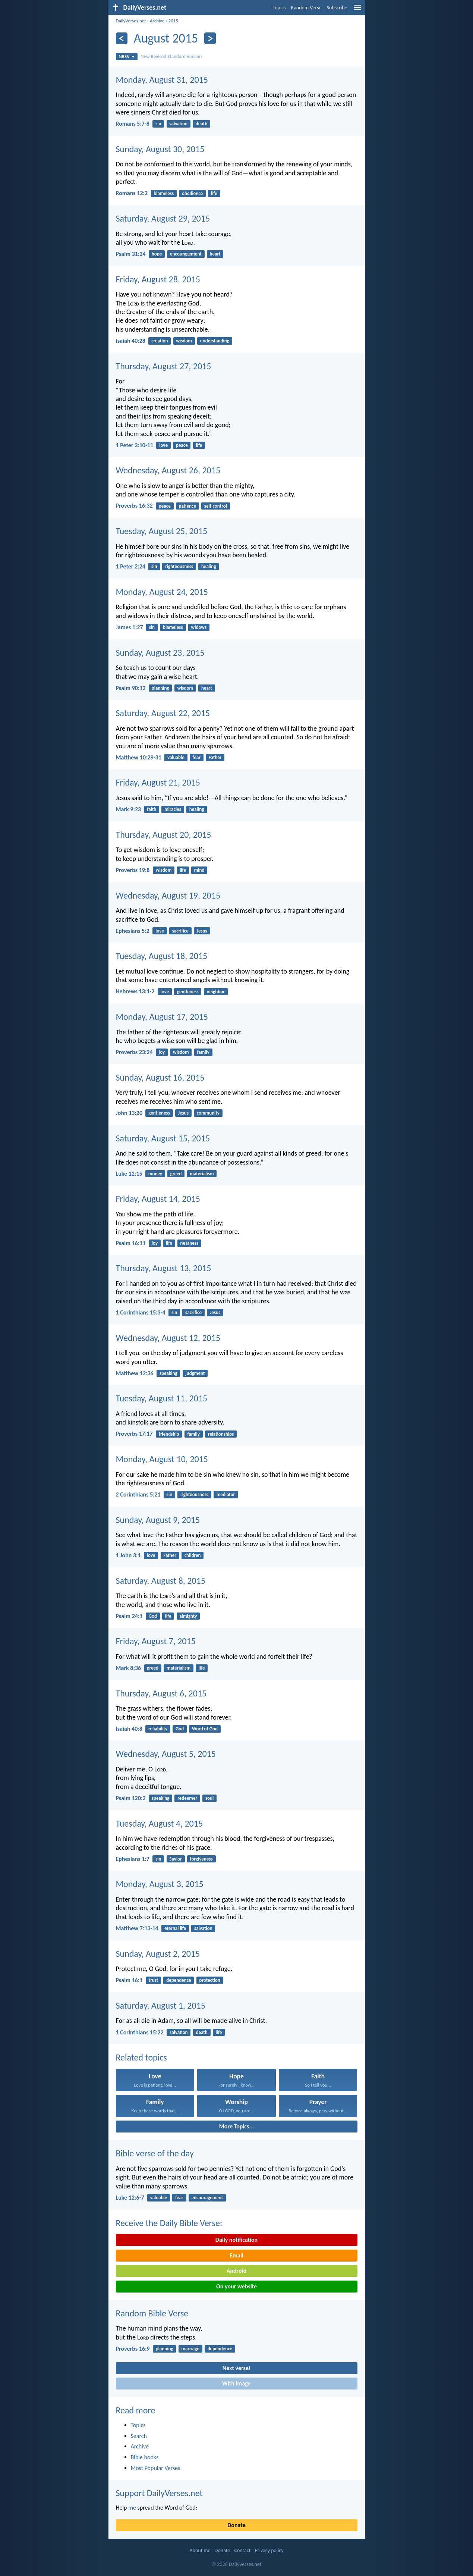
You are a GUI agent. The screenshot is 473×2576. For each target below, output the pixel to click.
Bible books (145, 2457)
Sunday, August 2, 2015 (158, 1953)
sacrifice (180, 931)
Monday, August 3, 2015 (160, 1883)
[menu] (357, 10)
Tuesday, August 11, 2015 (162, 1398)
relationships (221, 1434)
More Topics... (236, 2126)
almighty (188, 1616)
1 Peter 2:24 (130, 566)
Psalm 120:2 (131, 1798)
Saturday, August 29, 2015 (163, 218)
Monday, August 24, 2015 (162, 591)
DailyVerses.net (131, 20)
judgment (195, 1373)
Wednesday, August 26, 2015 (168, 470)
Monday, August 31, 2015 (162, 79)
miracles (172, 809)
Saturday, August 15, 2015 (163, 1138)
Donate (236, 2525)
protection (209, 1980)
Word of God (205, 1729)
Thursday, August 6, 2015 (161, 1693)
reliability (157, 1729)
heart (215, 254)
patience (187, 506)
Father (215, 757)
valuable (176, 757)
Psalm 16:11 (131, 1243)
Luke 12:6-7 (130, 2197)
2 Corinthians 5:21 (138, 1494)
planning (160, 688)
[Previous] (121, 38)
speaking (168, 1373)
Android (236, 2270)
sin (158, 123)
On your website (236, 2286)
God (153, 1616)
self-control (215, 506)
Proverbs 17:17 (134, 1433)
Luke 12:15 (129, 1173)
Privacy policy (269, 2550)
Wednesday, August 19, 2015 (168, 895)
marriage (190, 2348)
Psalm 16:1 (129, 1980)
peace (182, 445)
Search (139, 2435)
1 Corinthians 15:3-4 (140, 1312)
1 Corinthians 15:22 (140, 2032)
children (193, 1555)
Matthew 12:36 (135, 1373)
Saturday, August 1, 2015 (160, 2005)
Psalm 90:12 (131, 688)
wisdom (184, 341)
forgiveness (201, 1859)
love (163, 445)
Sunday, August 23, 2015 (160, 652)
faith (151, 809)
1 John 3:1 (128, 1555)
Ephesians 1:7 (132, 1858)
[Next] (210, 38)
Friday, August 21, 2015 (158, 782)
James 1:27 (129, 627)
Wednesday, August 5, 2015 (166, 1753)
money (155, 1173)
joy (162, 1052)
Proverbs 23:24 (134, 1052)
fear (197, 757)
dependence (178, 1980)
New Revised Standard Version (171, 56)
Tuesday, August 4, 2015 (159, 1823)
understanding (214, 341)
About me (199, 2550)
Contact (242, 2550)
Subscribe (337, 7)
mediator (226, 1494)
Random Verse (306, 7)
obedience (192, 193)
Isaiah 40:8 (129, 1728)
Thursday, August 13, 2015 (163, 1268)
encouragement (186, 254)
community (208, 1113)
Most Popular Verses (155, 2468)
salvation (178, 123)
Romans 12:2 (132, 193)
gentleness (188, 991)
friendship (169, 1434)
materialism (202, 1173)
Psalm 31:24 (131, 253)
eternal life (175, 1928)
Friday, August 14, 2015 (158, 1198)
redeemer (187, 1798)
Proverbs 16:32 (134, 505)
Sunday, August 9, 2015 (158, 1519)
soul (209, 1798)
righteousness (179, 566)
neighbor (215, 991)
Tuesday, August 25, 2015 (162, 531)
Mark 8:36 (128, 1667)
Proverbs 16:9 (133, 2348)
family (203, 1052)
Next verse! (236, 2368)
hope (157, 254)
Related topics (141, 2057)
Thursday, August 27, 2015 (163, 366)
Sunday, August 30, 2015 (160, 149)
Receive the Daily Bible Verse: (169, 2223)
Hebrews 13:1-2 (135, 991)
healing (208, 566)
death (201, 123)
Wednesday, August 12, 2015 (168, 1337)
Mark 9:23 (128, 809)
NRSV (127, 56)
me (132, 2507)
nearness (189, 1243)
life (214, 193)
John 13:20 (129, 1112)
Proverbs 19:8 (133, 870)
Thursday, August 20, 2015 (163, 834)
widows (199, 627)
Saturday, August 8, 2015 (160, 1580)
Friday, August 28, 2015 (158, 279)
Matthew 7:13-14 (137, 1928)
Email (236, 2255)
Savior (175, 1859)
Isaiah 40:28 (130, 340)
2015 (173, 20)
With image (236, 2383)
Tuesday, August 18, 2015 (162, 955)
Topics (279, 7)
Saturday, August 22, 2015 (163, 713)
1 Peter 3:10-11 (135, 445)
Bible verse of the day (155, 2153)
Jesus (202, 931)
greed (176, 1173)
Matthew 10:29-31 (138, 757)
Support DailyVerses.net (159, 2493)
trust (153, 1980)
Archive (157, 20)
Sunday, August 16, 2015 (160, 1077)
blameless (164, 193)
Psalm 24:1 (129, 1616)
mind (199, 870)
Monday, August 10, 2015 (162, 1459)
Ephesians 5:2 (132, 930)
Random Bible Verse (152, 2313)
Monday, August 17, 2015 (162, 1016)
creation (159, 341)
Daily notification (236, 2239)
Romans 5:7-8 (132, 123)
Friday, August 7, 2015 (156, 1641)
